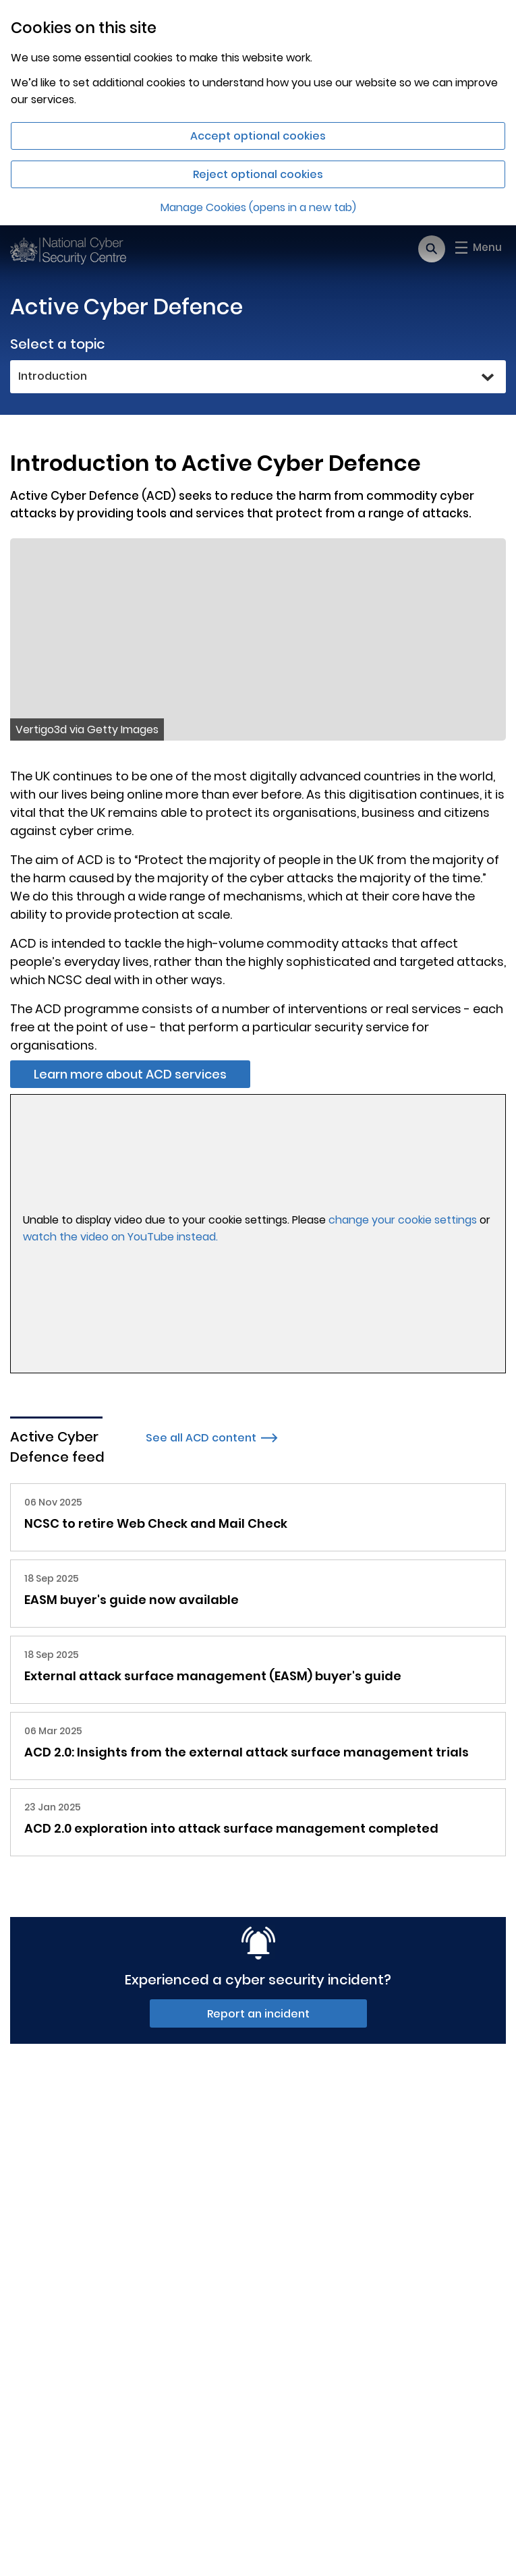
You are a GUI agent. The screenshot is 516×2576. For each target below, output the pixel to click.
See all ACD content (212, 1437)
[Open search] (431, 248)
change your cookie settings (402, 1220)
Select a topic (57, 344)
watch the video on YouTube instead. (120, 1236)
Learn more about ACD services (130, 1074)
